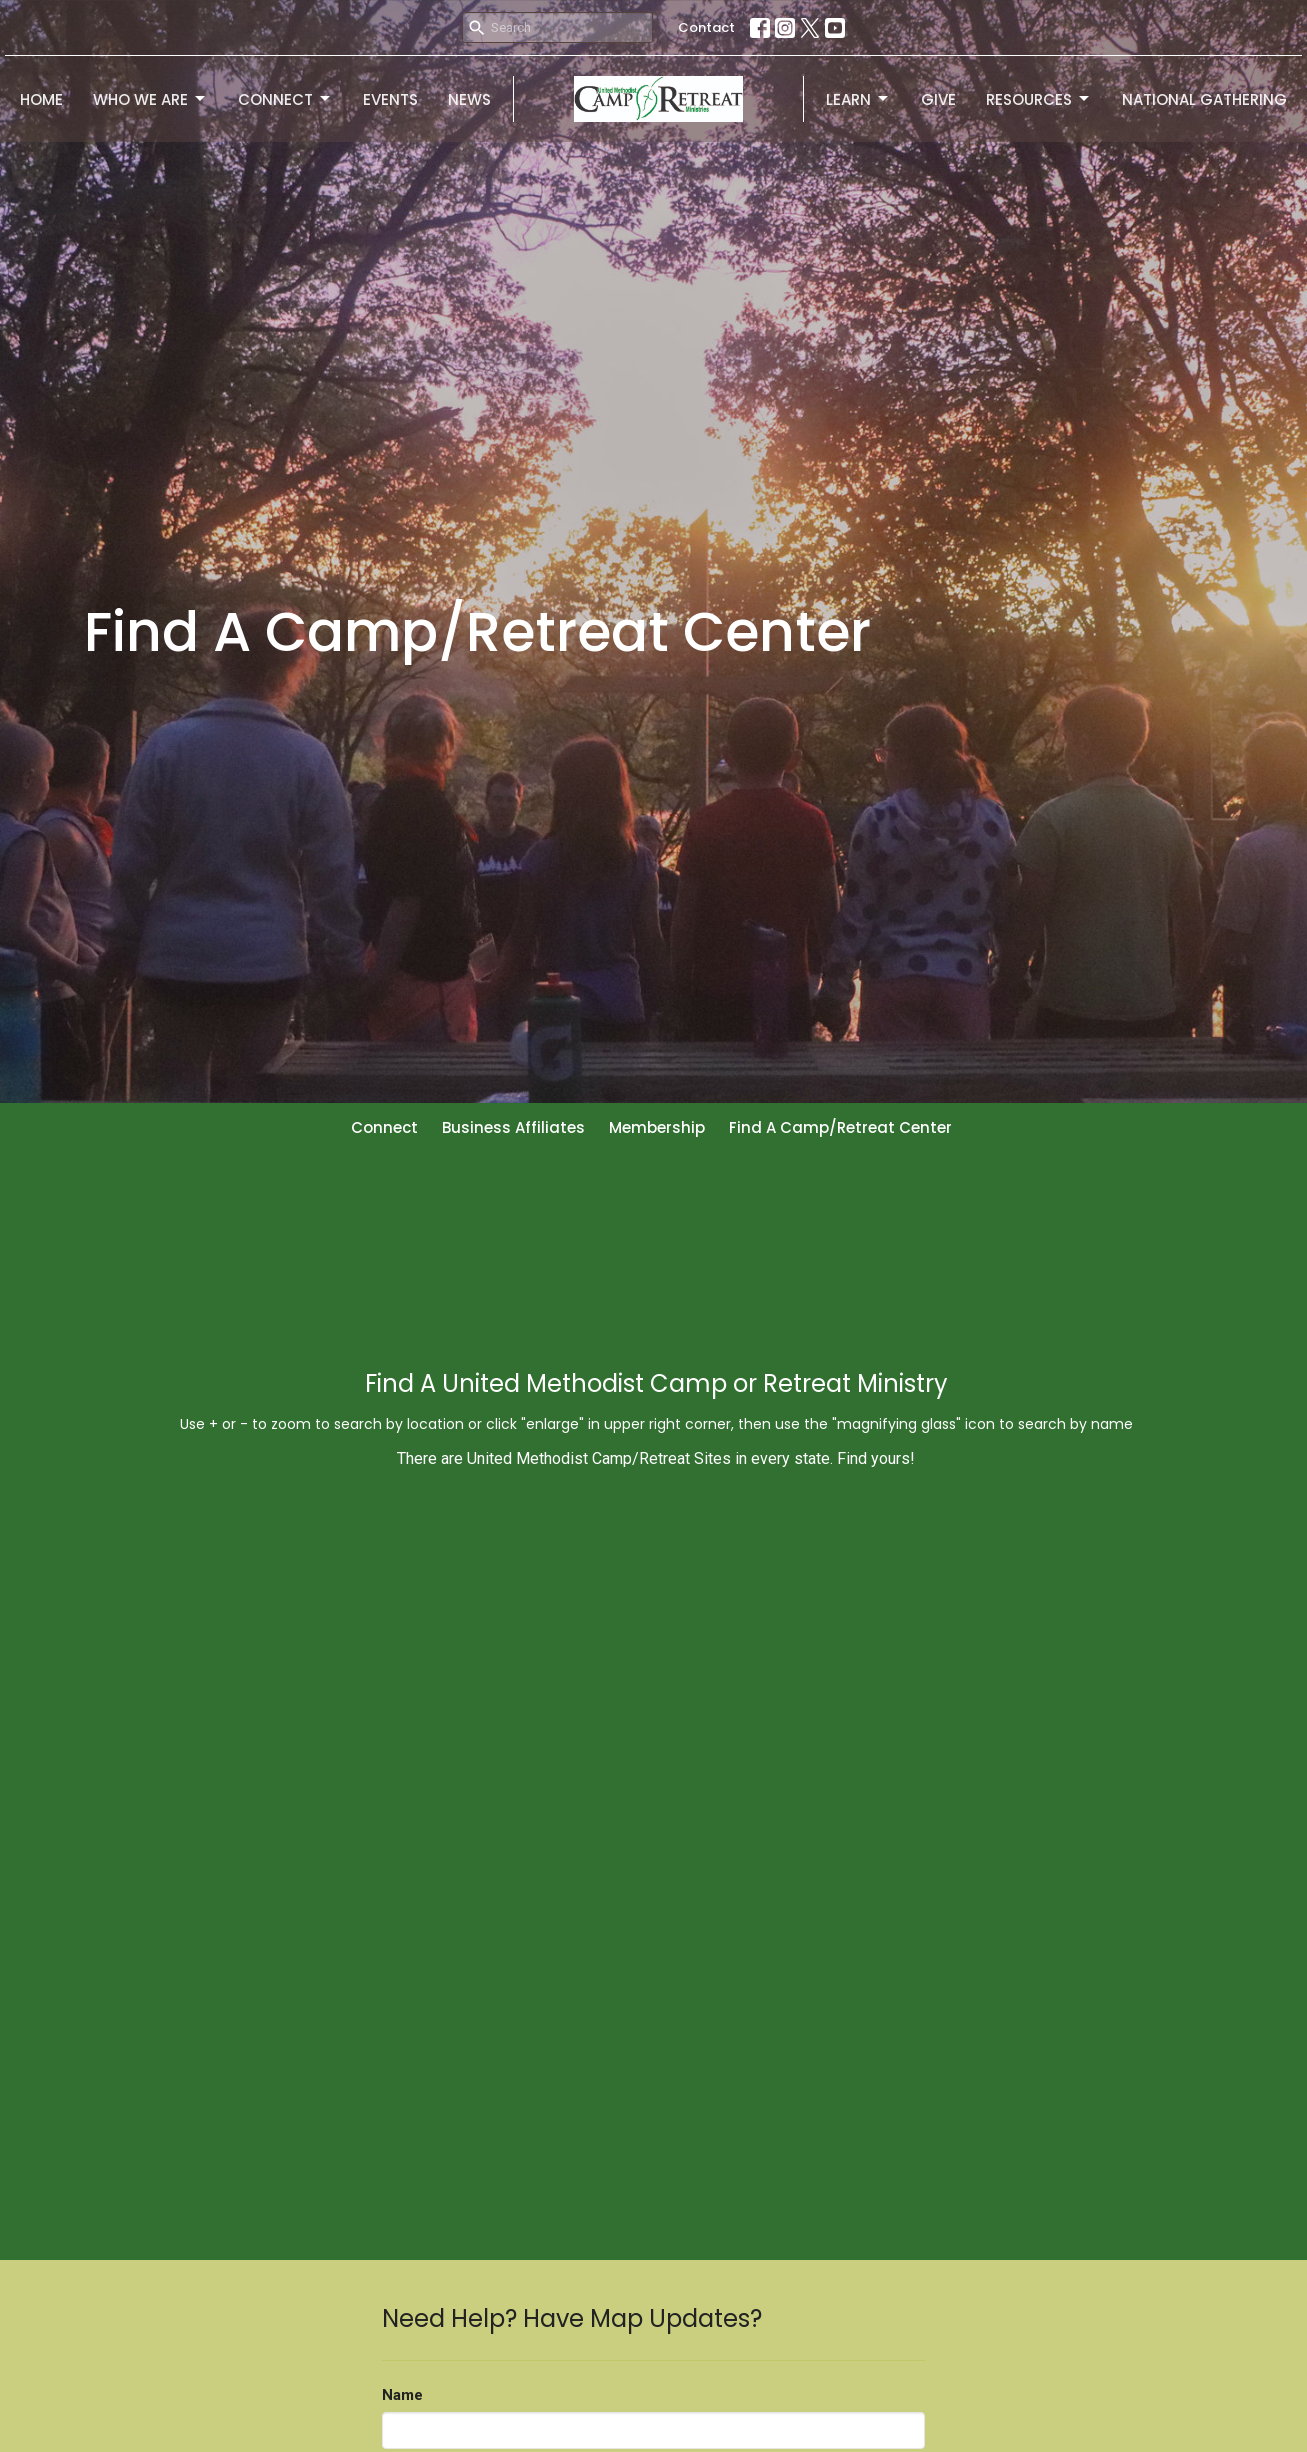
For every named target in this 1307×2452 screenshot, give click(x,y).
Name (402, 2395)
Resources (1039, 99)
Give (938, 99)
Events (390, 99)
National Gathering (1204, 99)
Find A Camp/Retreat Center (840, 1127)
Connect (285, 99)
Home (41, 99)
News (469, 99)
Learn (858, 99)
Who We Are (150, 99)
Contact (706, 27)
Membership (657, 1127)
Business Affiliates (513, 1127)
